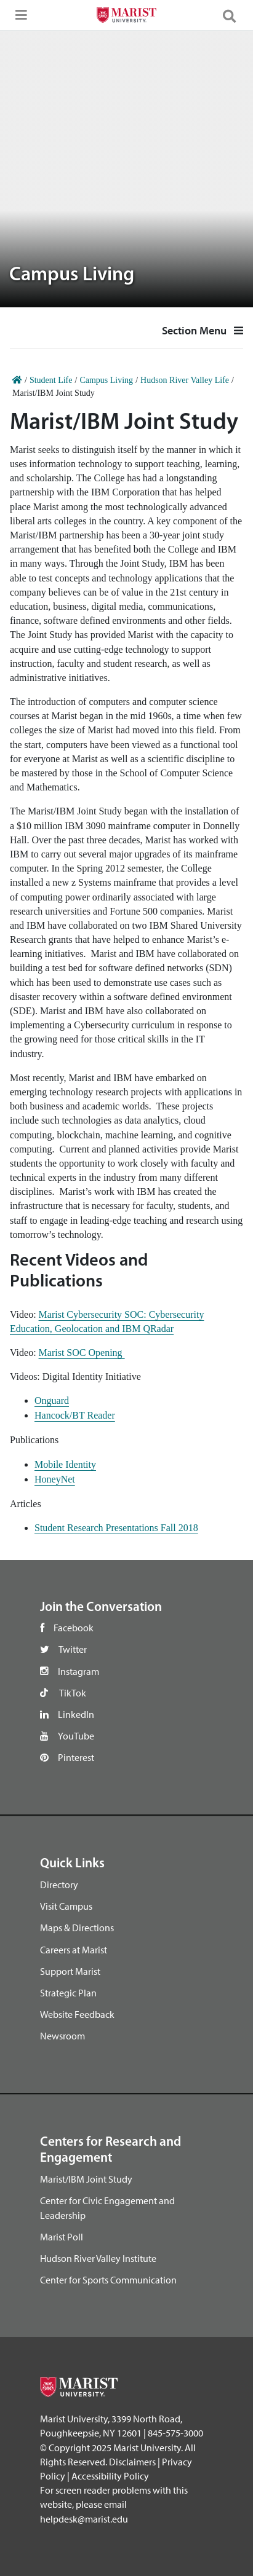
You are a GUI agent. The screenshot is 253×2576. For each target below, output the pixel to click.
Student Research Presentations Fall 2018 (116, 1527)
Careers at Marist (73, 1950)
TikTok (72, 1693)
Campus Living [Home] (106, 380)
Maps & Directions (77, 1927)
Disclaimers (132, 2462)
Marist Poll (61, 2237)
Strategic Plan (68, 1993)
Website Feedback (77, 2014)
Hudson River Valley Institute (98, 2258)
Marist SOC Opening (82, 1352)
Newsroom (62, 2036)
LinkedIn (76, 1714)
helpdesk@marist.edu (84, 2519)
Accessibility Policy (110, 2476)
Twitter (72, 1649)
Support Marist (70, 1971)
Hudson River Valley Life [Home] (184, 380)
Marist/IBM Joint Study (86, 2179)
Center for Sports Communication (108, 2280)
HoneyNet (54, 1479)
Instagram (78, 1671)
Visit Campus (66, 1906)
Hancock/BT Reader (74, 1415)
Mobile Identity (65, 1464)
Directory (59, 1884)
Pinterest (76, 1757)
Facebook (74, 1627)
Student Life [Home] (51, 380)
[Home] (17, 380)
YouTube (76, 1736)
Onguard (51, 1400)
